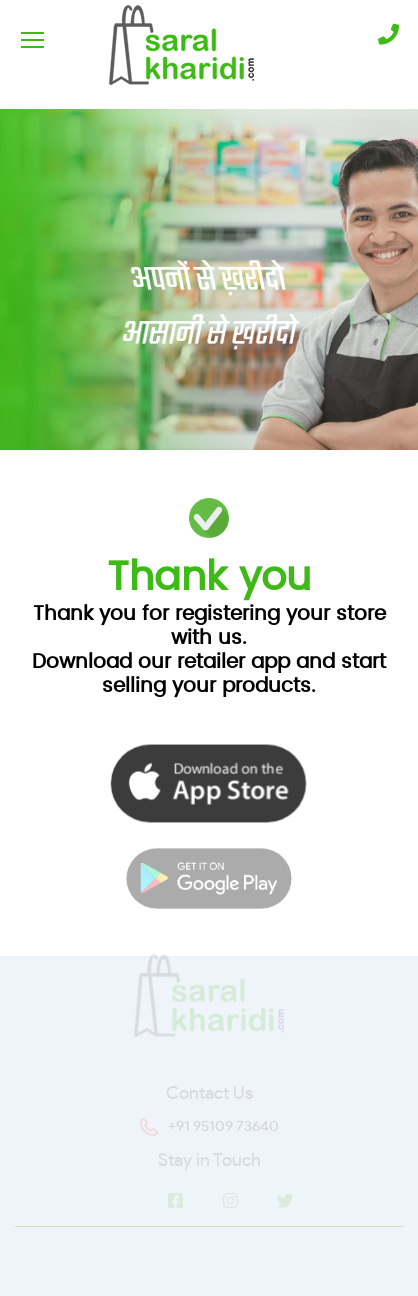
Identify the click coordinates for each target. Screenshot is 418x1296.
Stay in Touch (209, 1163)
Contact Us (209, 1096)
